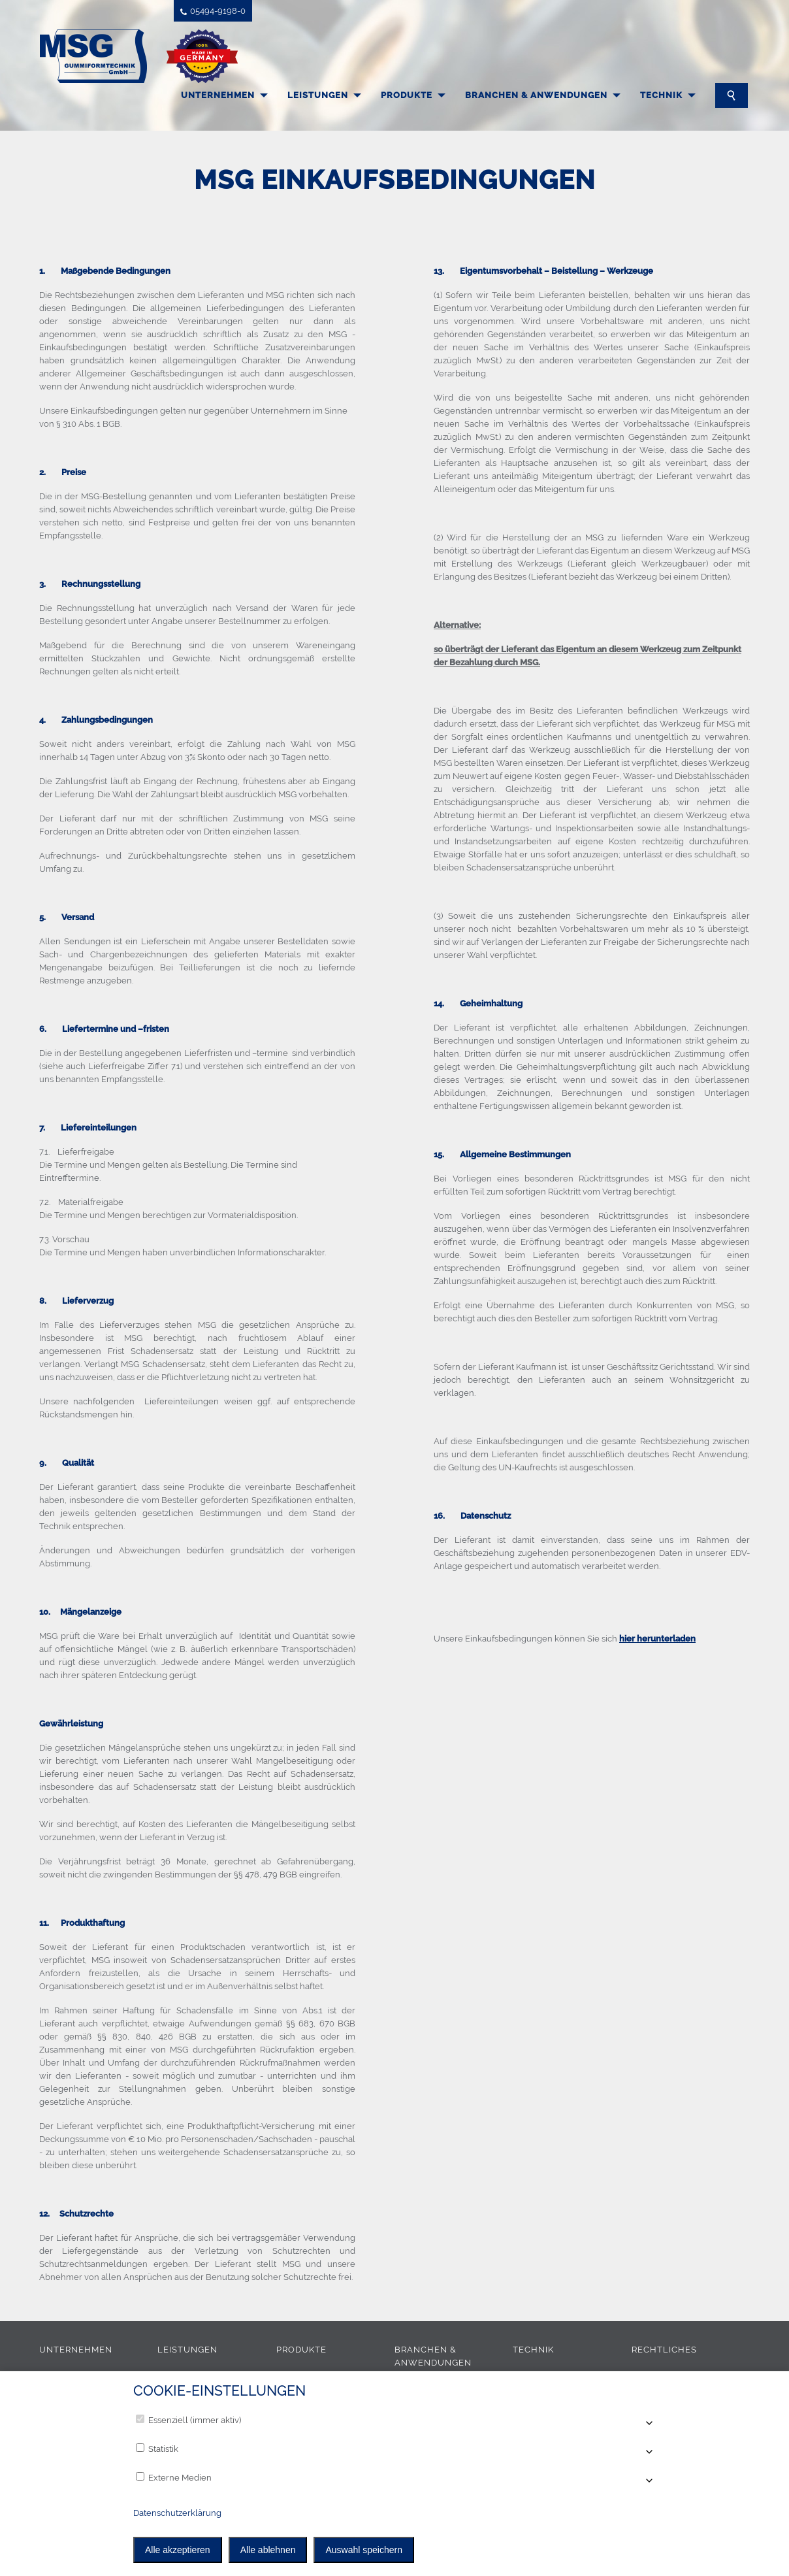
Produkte (406, 95)
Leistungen (317, 95)
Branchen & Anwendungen (536, 95)
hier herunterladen (657, 1638)
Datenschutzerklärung (177, 2513)
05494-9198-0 (213, 11)
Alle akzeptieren (177, 2550)
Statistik (157, 2448)
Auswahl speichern (363, 2550)
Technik (661, 95)
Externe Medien (174, 2477)
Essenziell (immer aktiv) (188, 2420)
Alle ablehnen (268, 2550)
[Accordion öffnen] (648, 2424)
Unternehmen (218, 95)
